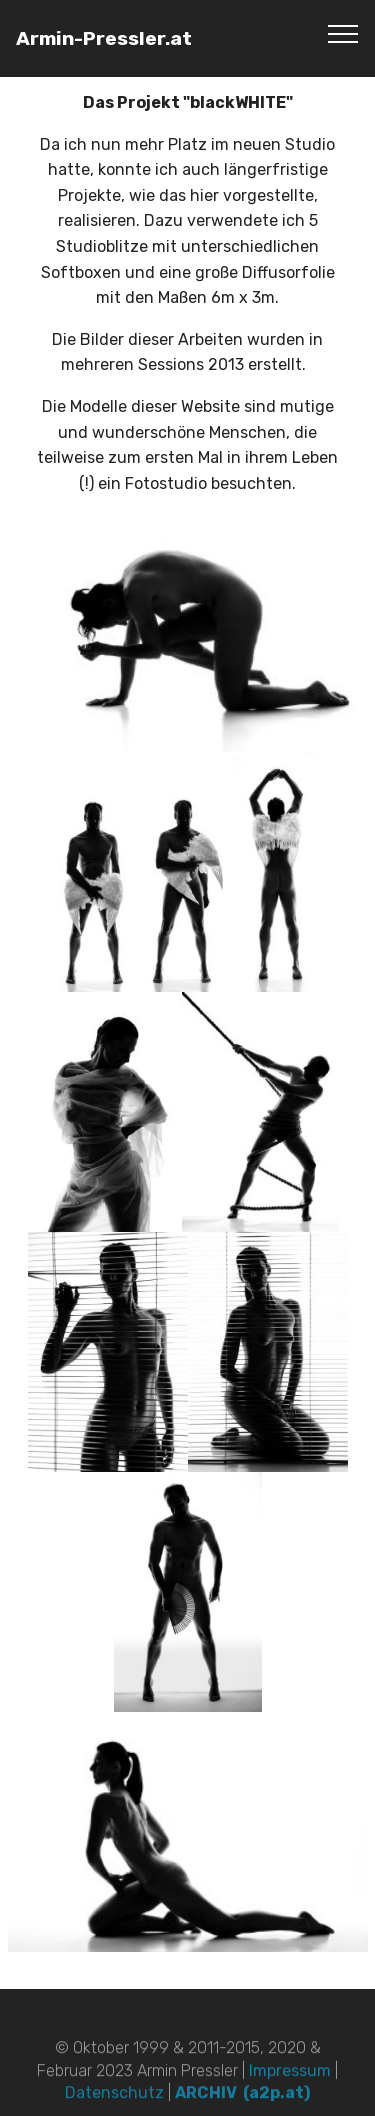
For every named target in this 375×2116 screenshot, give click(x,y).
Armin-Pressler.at (104, 38)
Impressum (292, 2080)
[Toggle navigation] (343, 33)
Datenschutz (116, 2103)
